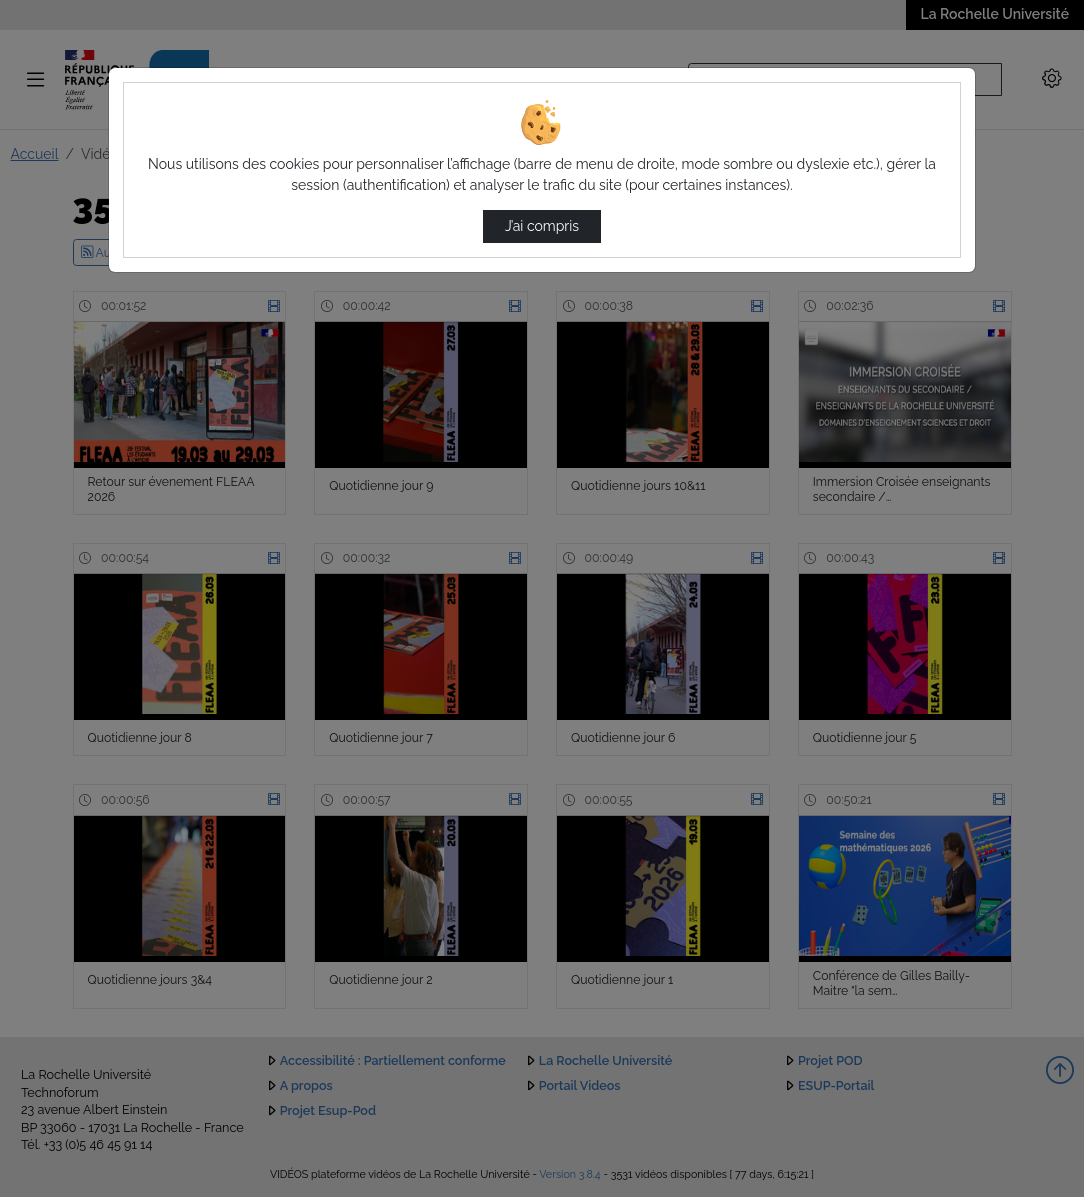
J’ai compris (542, 226)
